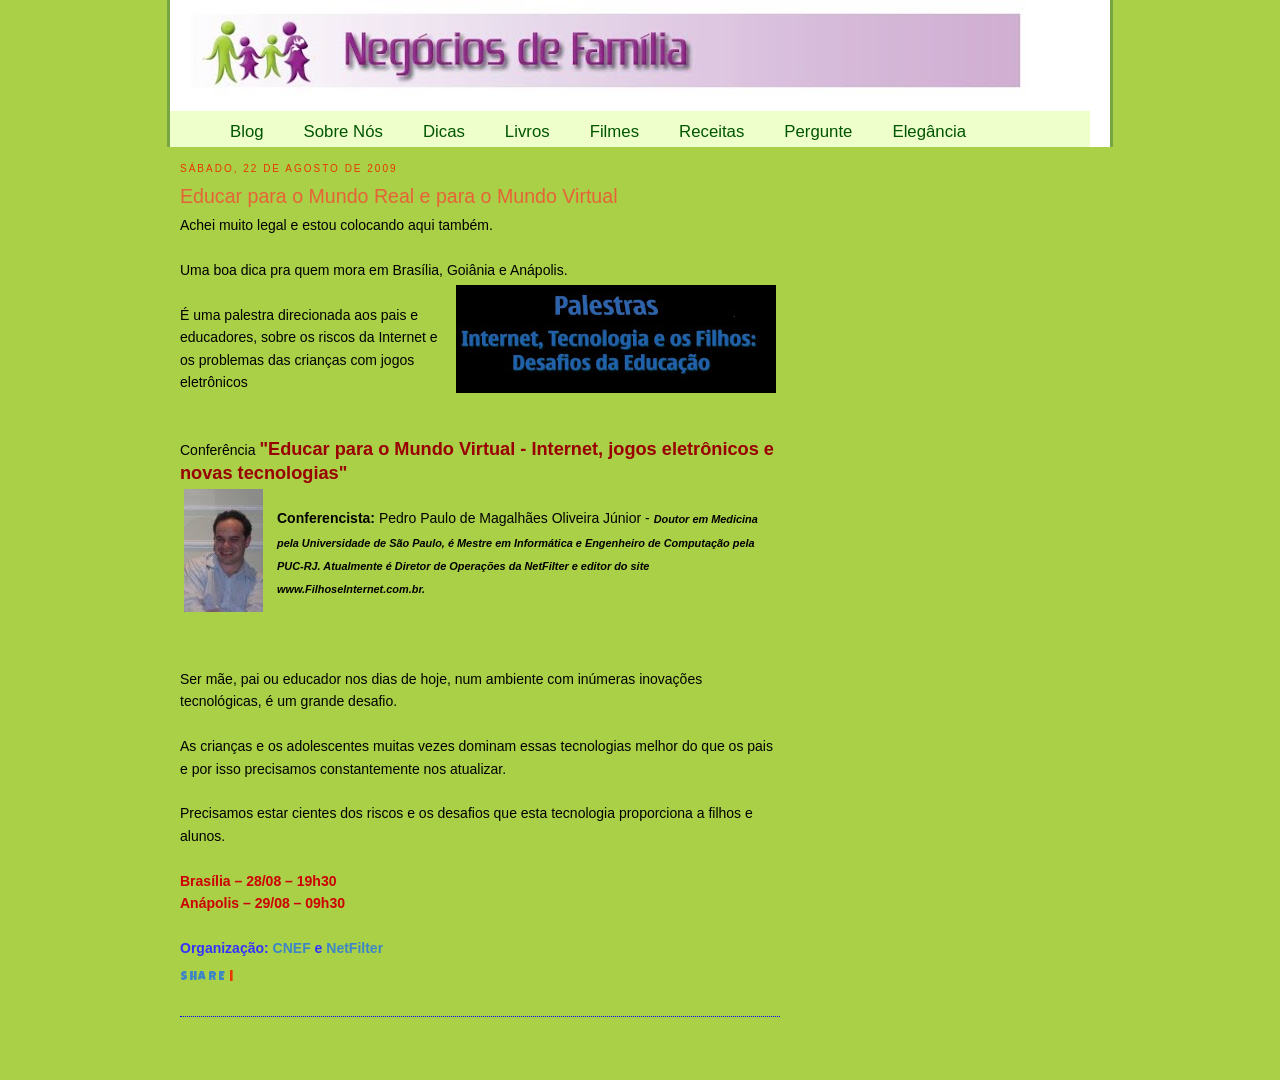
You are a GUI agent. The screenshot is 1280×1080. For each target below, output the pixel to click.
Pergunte (818, 131)
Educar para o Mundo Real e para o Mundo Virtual (399, 196)
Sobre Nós (343, 131)
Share (203, 978)
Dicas (444, 131)
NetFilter (354, 948)
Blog (247, 131)
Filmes (614, 131)
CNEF (292, 948)
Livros (527, 131)
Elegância (929, 131)
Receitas (711, 131)
